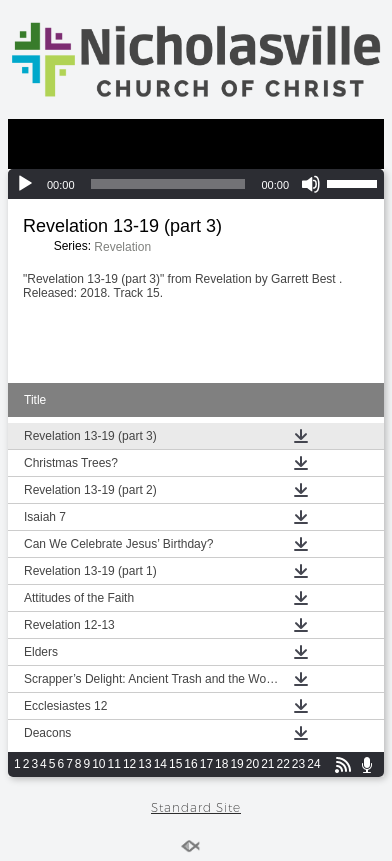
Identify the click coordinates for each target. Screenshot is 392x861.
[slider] (168, 184)
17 (206, 764)
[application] (196, 184)
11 (114, 764)
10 (98, 764)
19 (236, 764)
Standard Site (196, 807)
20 (252, 764)
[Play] (25, 184)
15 (175, 764)
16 (190, 764)
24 (313, 764)
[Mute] (311, 184)
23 (298, 764)
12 (129, 764)
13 (144, 764)
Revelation (122, 247)
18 (221, 764)
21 (267, 764)
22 (283, 764)
